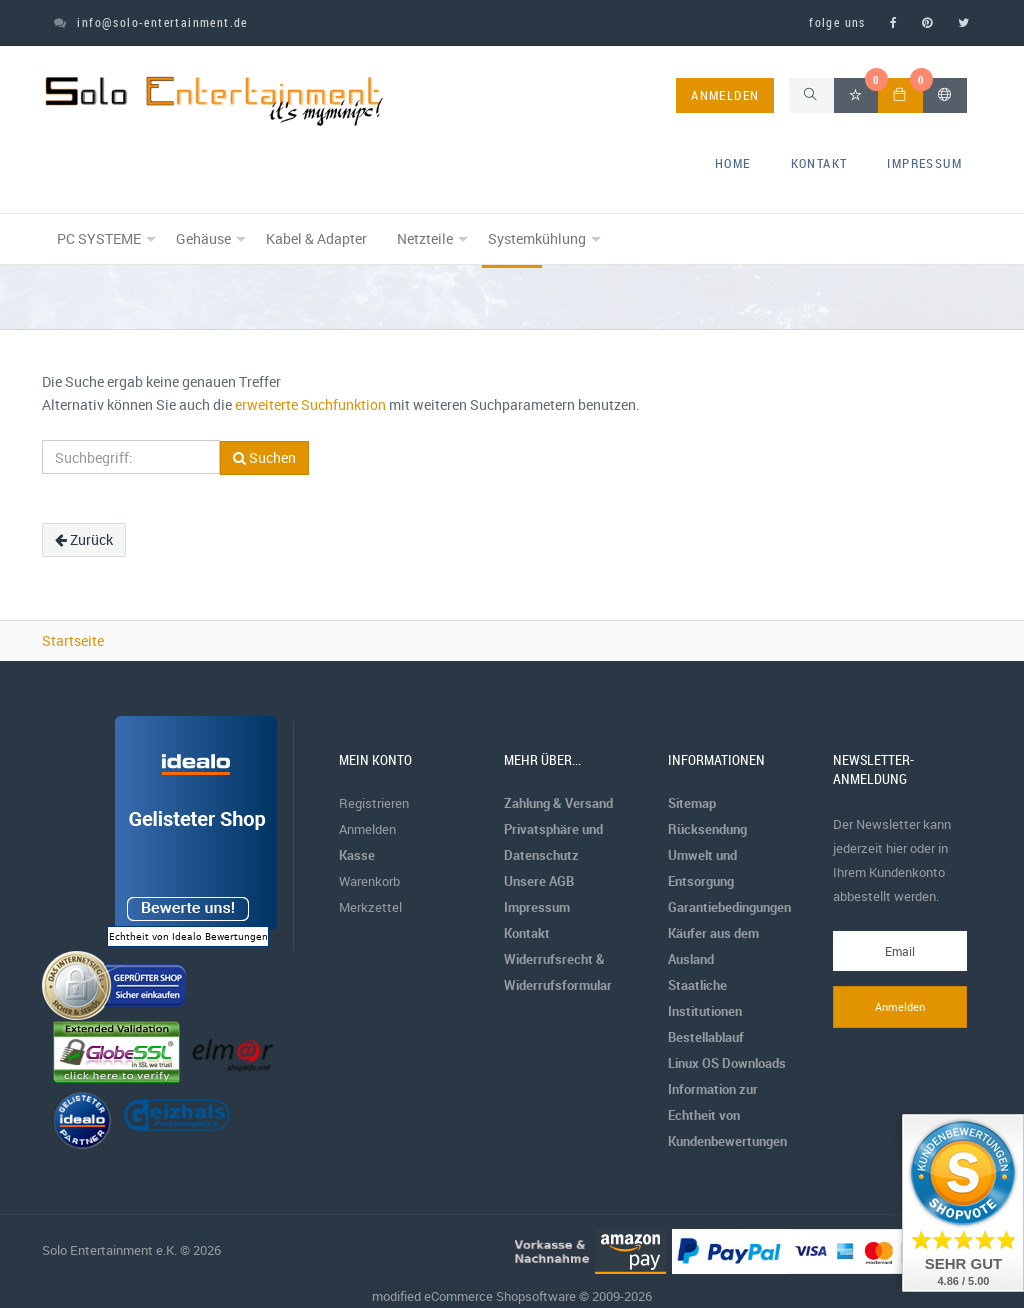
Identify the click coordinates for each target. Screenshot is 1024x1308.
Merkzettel (370, 907)
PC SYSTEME (99, 238)
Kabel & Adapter (316, 238)
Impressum (924, 163)
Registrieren (374, 803)
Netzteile (425, 238)
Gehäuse (203, 238)
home (733, 163)
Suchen (264, 457)
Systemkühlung (537, 238)
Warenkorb (369, 881)
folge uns (837, 22)
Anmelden (367, 829)
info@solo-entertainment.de (151, 22)
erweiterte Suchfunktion (310, 404)
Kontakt (819, 163)
